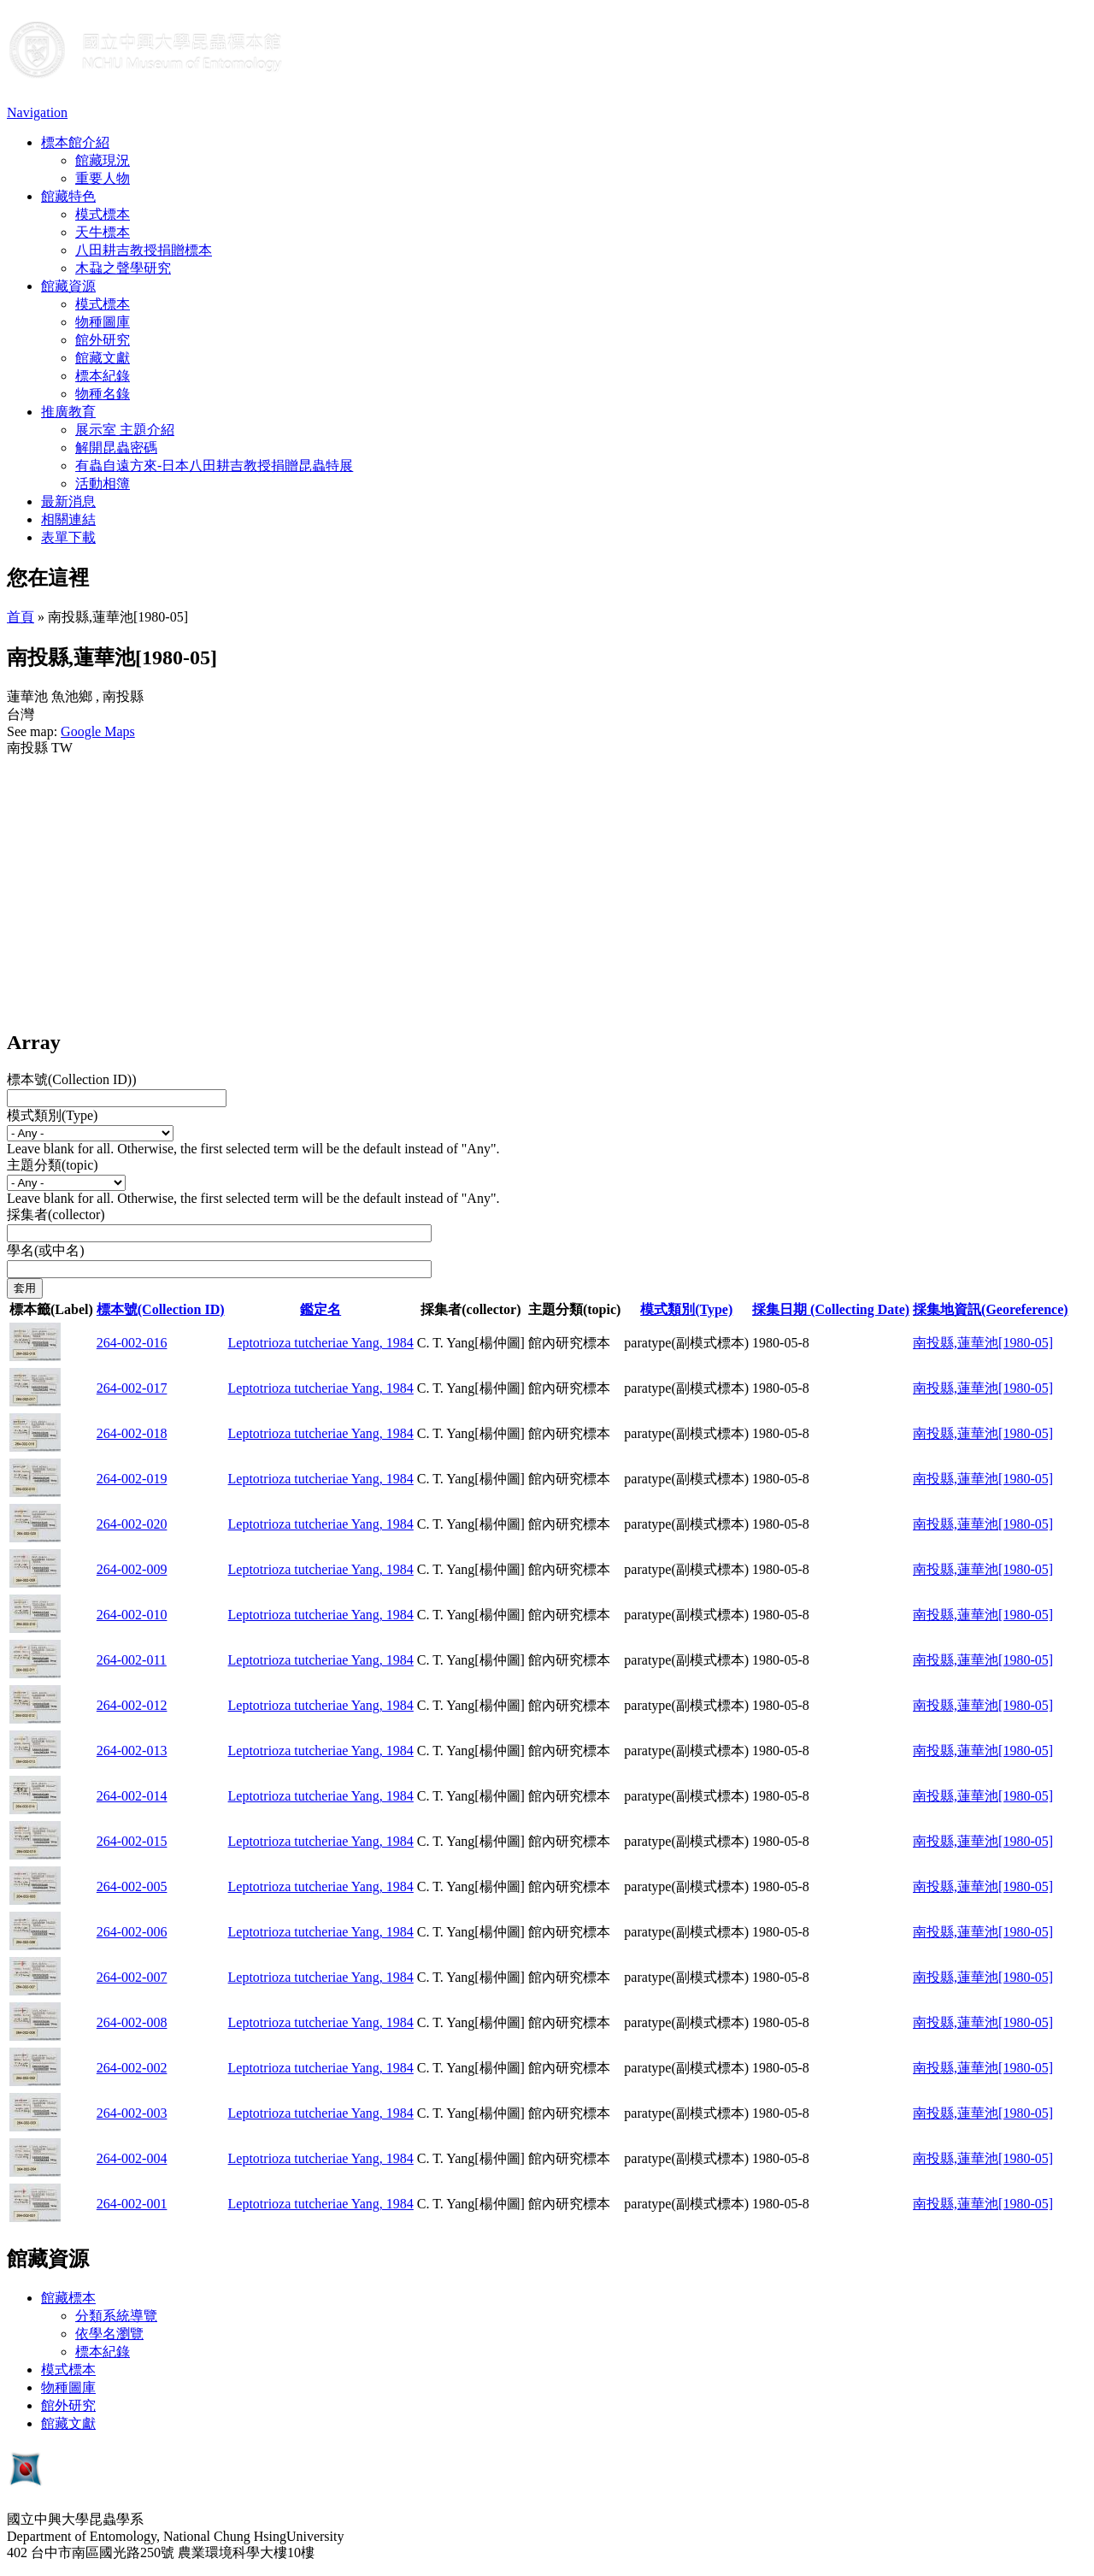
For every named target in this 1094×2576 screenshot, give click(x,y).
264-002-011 (132, 1660)
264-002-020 (132, 1524)
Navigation (37, 112)
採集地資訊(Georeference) (990, 1309)
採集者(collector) (56, 1214)
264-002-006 (132, 1932)
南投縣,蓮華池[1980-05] (983, 1342)
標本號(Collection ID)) (72, 1079)
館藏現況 (102, 160)
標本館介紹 (75, 142)
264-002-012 (132, 1705)
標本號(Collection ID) (161, 1309)
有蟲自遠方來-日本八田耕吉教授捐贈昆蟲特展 (214, 465)
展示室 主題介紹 (124, 429)
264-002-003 (132, 2113)
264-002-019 (132, 1478)
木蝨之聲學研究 (123, 268)
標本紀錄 (102, 375)
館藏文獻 (102, 358)
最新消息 (68, 501)
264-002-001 (132, 2203)
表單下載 (68, 537)
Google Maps (98, 731)
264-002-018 (132, 1433)
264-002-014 (132, 1796)
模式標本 (102, 214)
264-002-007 (132, 1977)
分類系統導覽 (116, 2315)
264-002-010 (132, 1614)
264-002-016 (132, 1342)
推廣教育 (68, 411)
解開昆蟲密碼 (116, 447)
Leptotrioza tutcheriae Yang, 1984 (321, 1342)
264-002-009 (132, 1569)
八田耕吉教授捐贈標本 (143, 250)
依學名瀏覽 (109, 2333)
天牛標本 (102, 232)
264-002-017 (132, 1388)
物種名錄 (102, 393)
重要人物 (102, 178)
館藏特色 (68, 196)
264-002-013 (132, 1750)
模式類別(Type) (52, 1115)
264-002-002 (132, 2067)
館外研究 (102, 340)
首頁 (20, 617)
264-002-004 (132, 2158)
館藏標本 (68, 2297)
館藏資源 (68, 286)
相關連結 (68, 519)
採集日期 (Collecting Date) (830, 1309)
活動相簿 (102, 483)
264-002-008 (132, 2022)
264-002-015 (132, 1841)
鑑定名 (320, 1309)
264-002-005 (132, 1886)
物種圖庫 (102, 322)
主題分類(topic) (52, 1165)
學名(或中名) (46, 1250)
